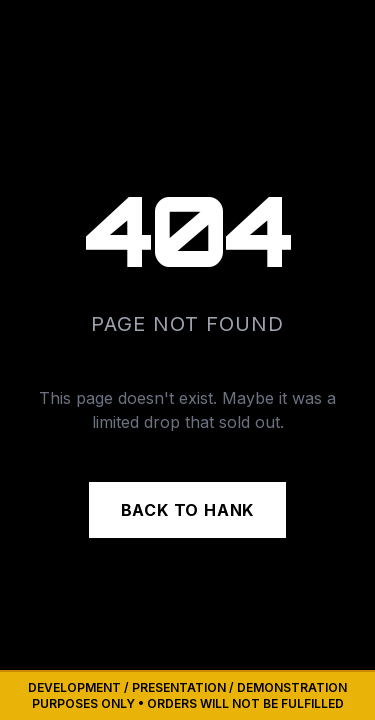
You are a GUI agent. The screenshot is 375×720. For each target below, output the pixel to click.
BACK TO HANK (188, 510)
